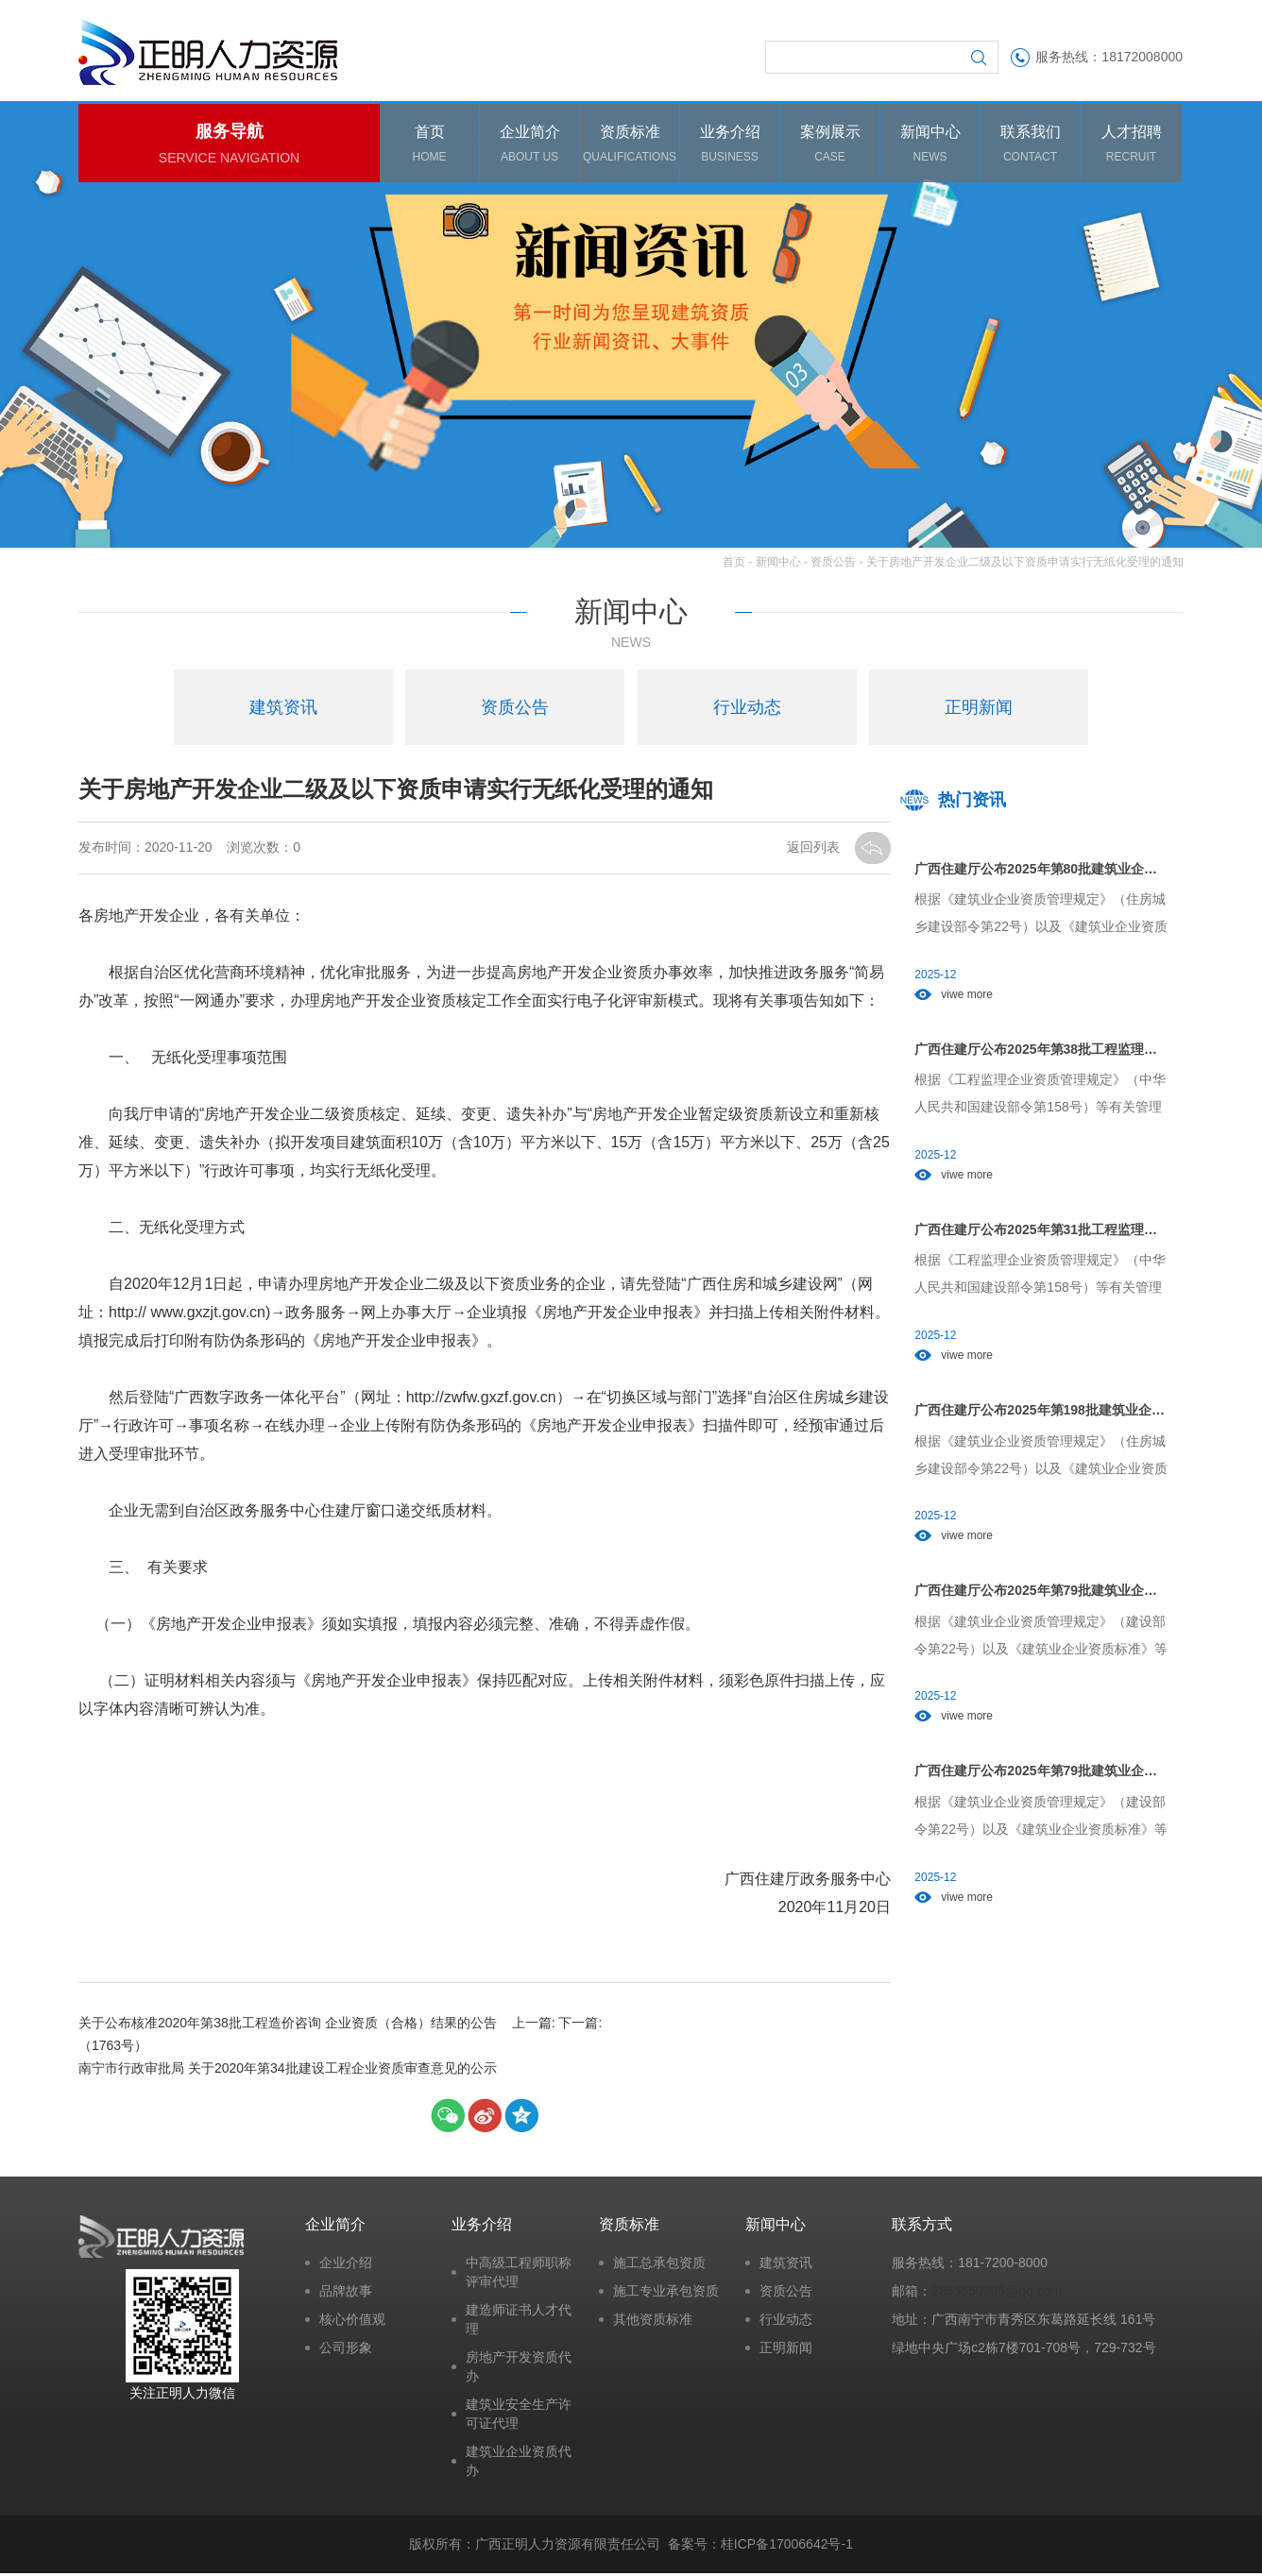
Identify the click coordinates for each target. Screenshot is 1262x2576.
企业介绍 (345, 2265)
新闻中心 (778, 564)
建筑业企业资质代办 (518, 2464)
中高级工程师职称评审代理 (518, 2275)
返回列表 (815, 850)
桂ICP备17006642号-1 (787, 2546)
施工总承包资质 (659, 2265)
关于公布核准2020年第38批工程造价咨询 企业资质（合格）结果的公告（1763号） (281, 2038)
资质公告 (833, 564)
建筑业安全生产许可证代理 (518, 2416)
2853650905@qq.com (996, 2293)
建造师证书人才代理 (518, 2322)
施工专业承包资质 (666, 2293)
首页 (734, 564)
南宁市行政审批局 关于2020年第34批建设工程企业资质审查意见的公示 (687, 2060)
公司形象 (345, 2350)
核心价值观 (352, 2322)
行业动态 (785, 2322)
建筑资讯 (785, 2265)
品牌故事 (345, 2293)
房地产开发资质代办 (518, 2369)
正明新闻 (785, 2350)
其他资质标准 (652, 2322)
